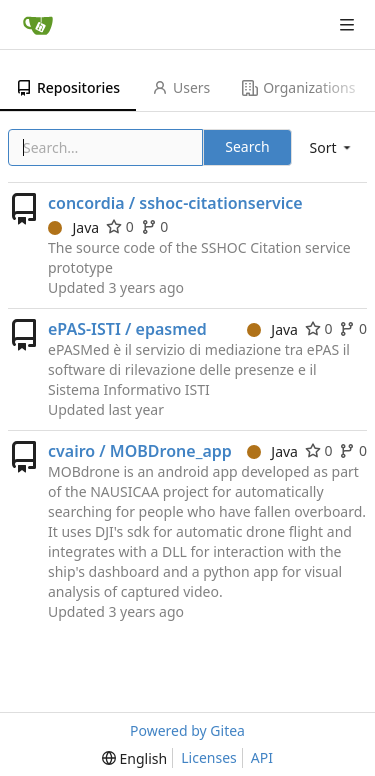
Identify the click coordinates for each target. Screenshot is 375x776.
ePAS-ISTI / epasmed (127, 329)
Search (247, 146)
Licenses (209, 757)
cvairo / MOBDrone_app (140, 451)
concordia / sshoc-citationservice (175, 203)
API (262, 757)
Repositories (68, 87)
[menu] (332, 147)
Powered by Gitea (187, 730)
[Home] (38, 25)
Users (181, 87)
